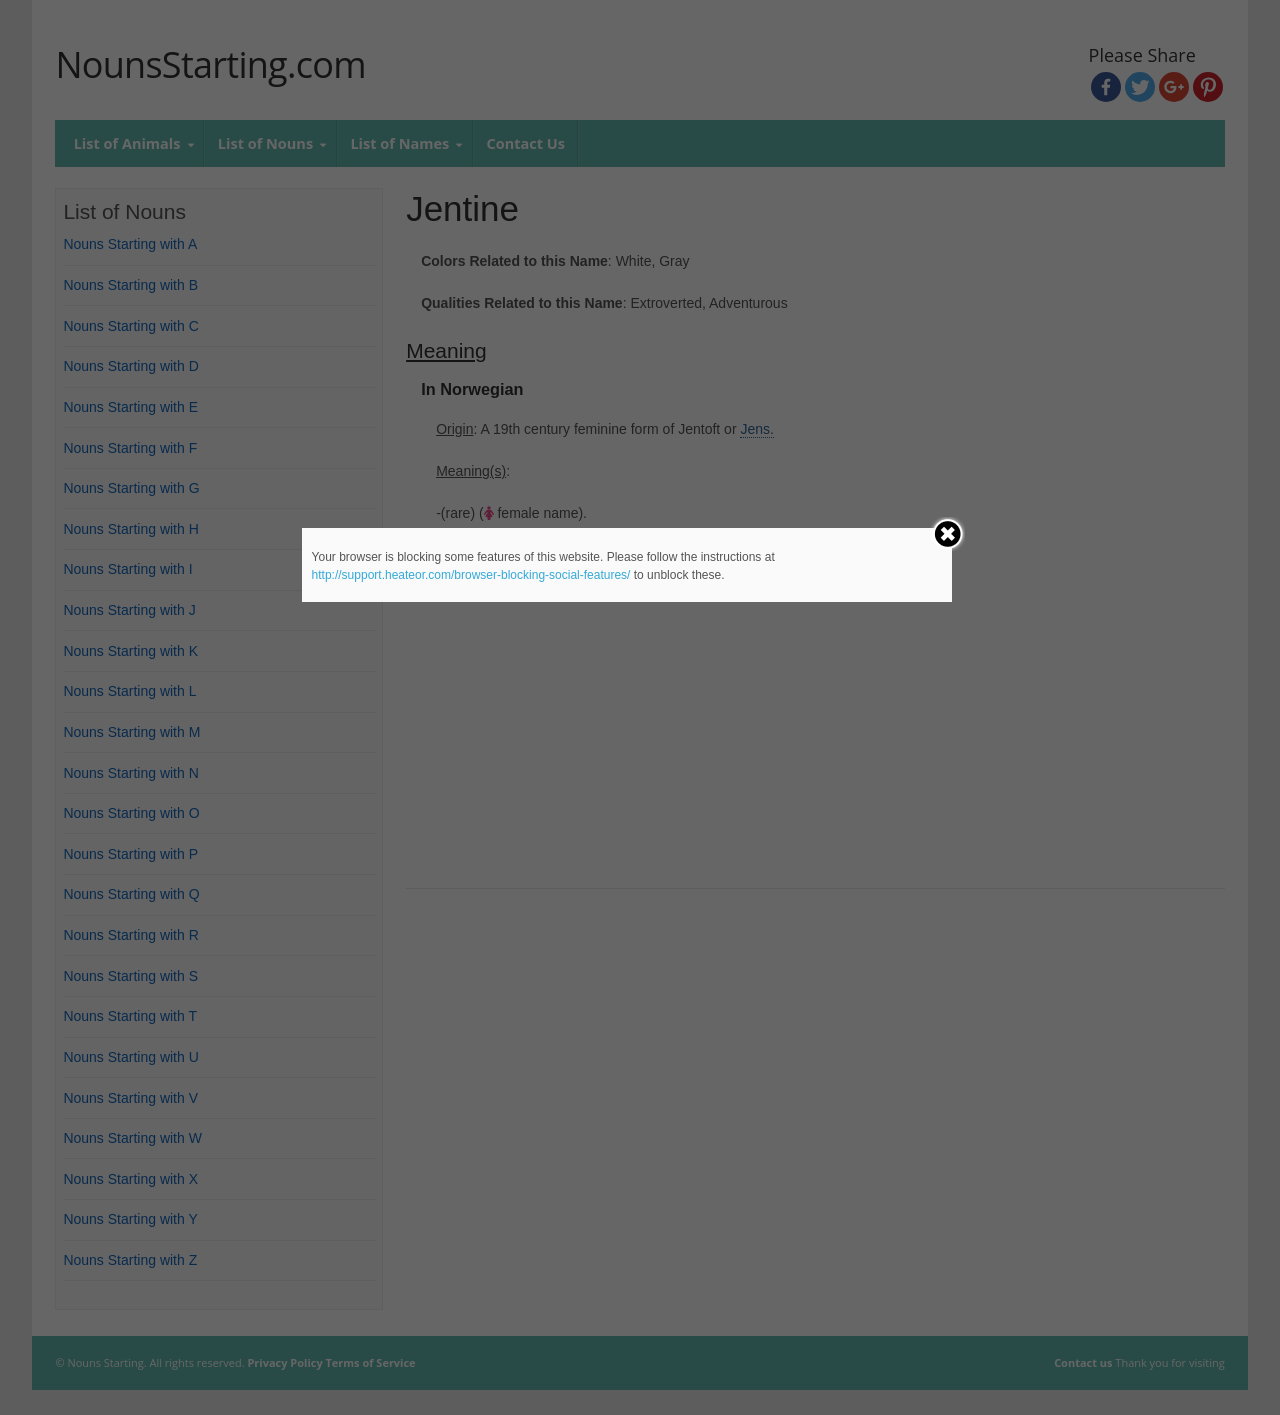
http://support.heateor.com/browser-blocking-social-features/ (471, 575)
